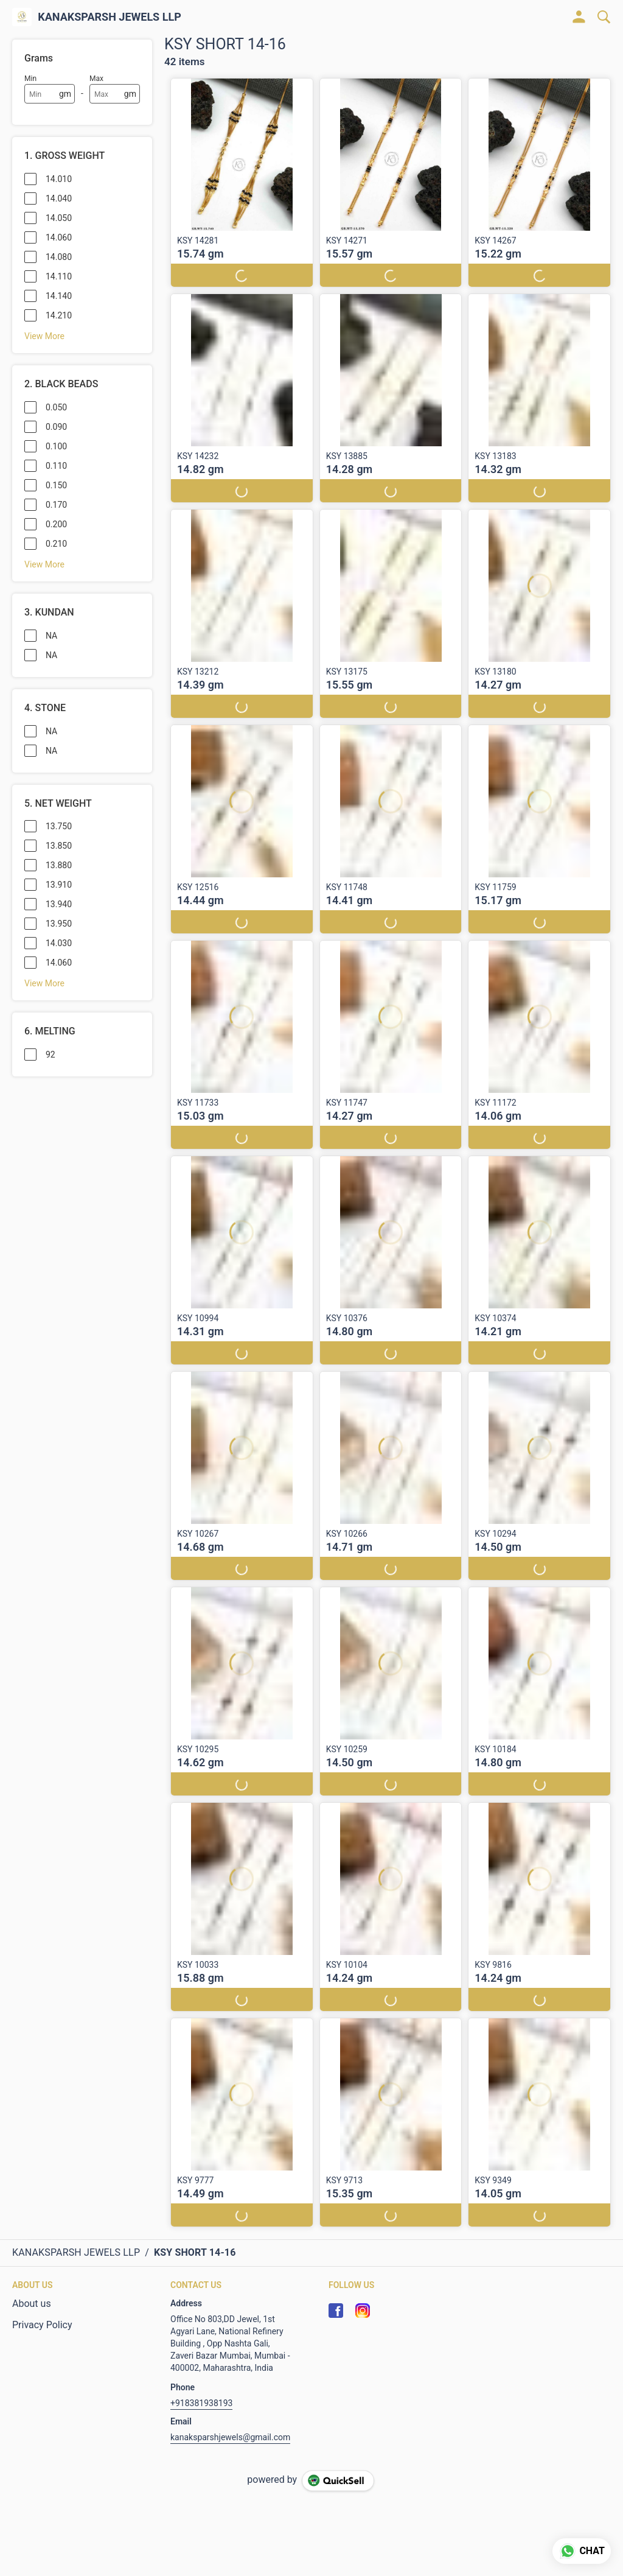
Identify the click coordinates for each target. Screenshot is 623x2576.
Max (96, 78)
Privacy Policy (42, 2325)
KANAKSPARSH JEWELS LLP (109, 17)
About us (31, 2303)
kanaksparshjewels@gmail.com (230, 2437)
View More (44, 336)
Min (30, 78)
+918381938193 (201, 2403)
